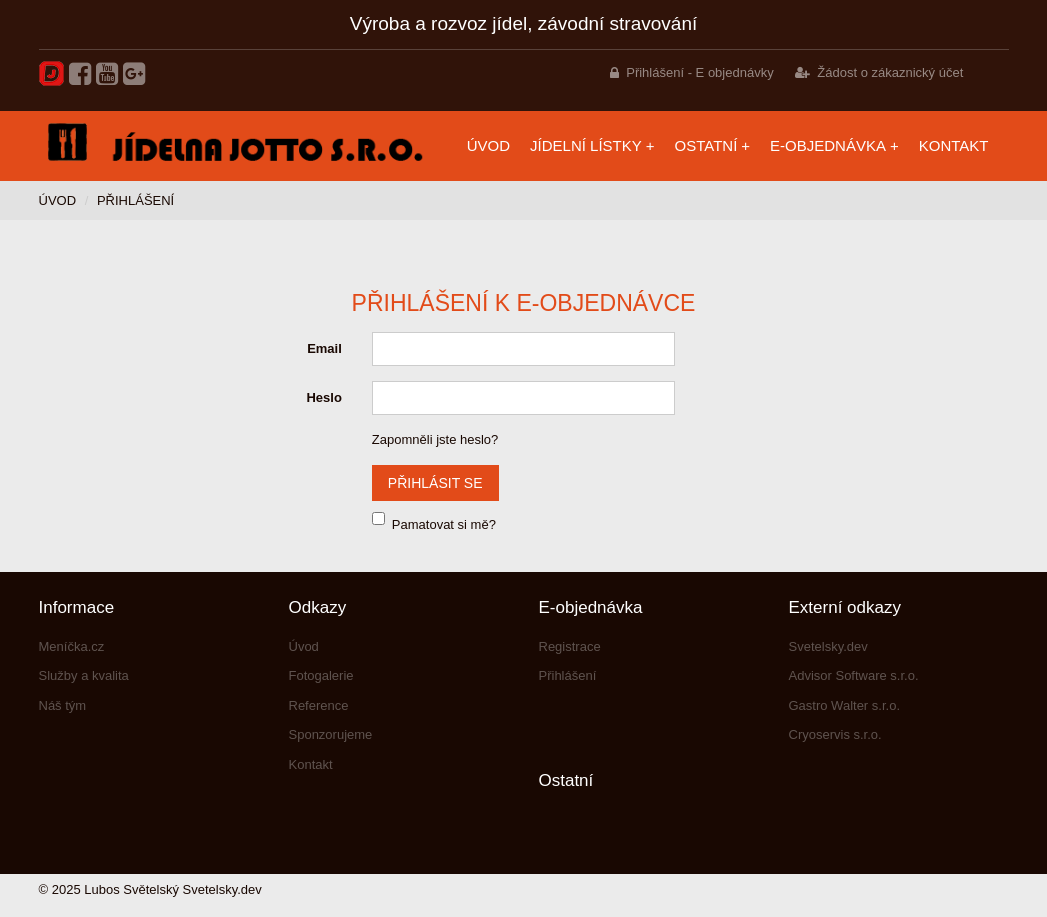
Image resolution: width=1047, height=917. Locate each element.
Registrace (570, 646)
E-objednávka (828, 145)
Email (324, 348)
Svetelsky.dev (828, 646)
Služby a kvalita (84, 675)
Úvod (488, 145)
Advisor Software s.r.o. (854, 675)
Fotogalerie (321, 675)
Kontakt (954, 145)
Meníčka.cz (72, 646)
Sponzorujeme (331, 734)
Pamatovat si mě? (444, 524)
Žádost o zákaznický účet (890, 72)
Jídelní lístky (586, 145)
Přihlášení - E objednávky (699, 72)
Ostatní (706, 145)
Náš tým (63, 705)
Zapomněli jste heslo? (435, 439)
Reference (319, 705)
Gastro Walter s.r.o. (845, 705)
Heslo (323, 397)
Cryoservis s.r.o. (835, 734)
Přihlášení (568, 675)
